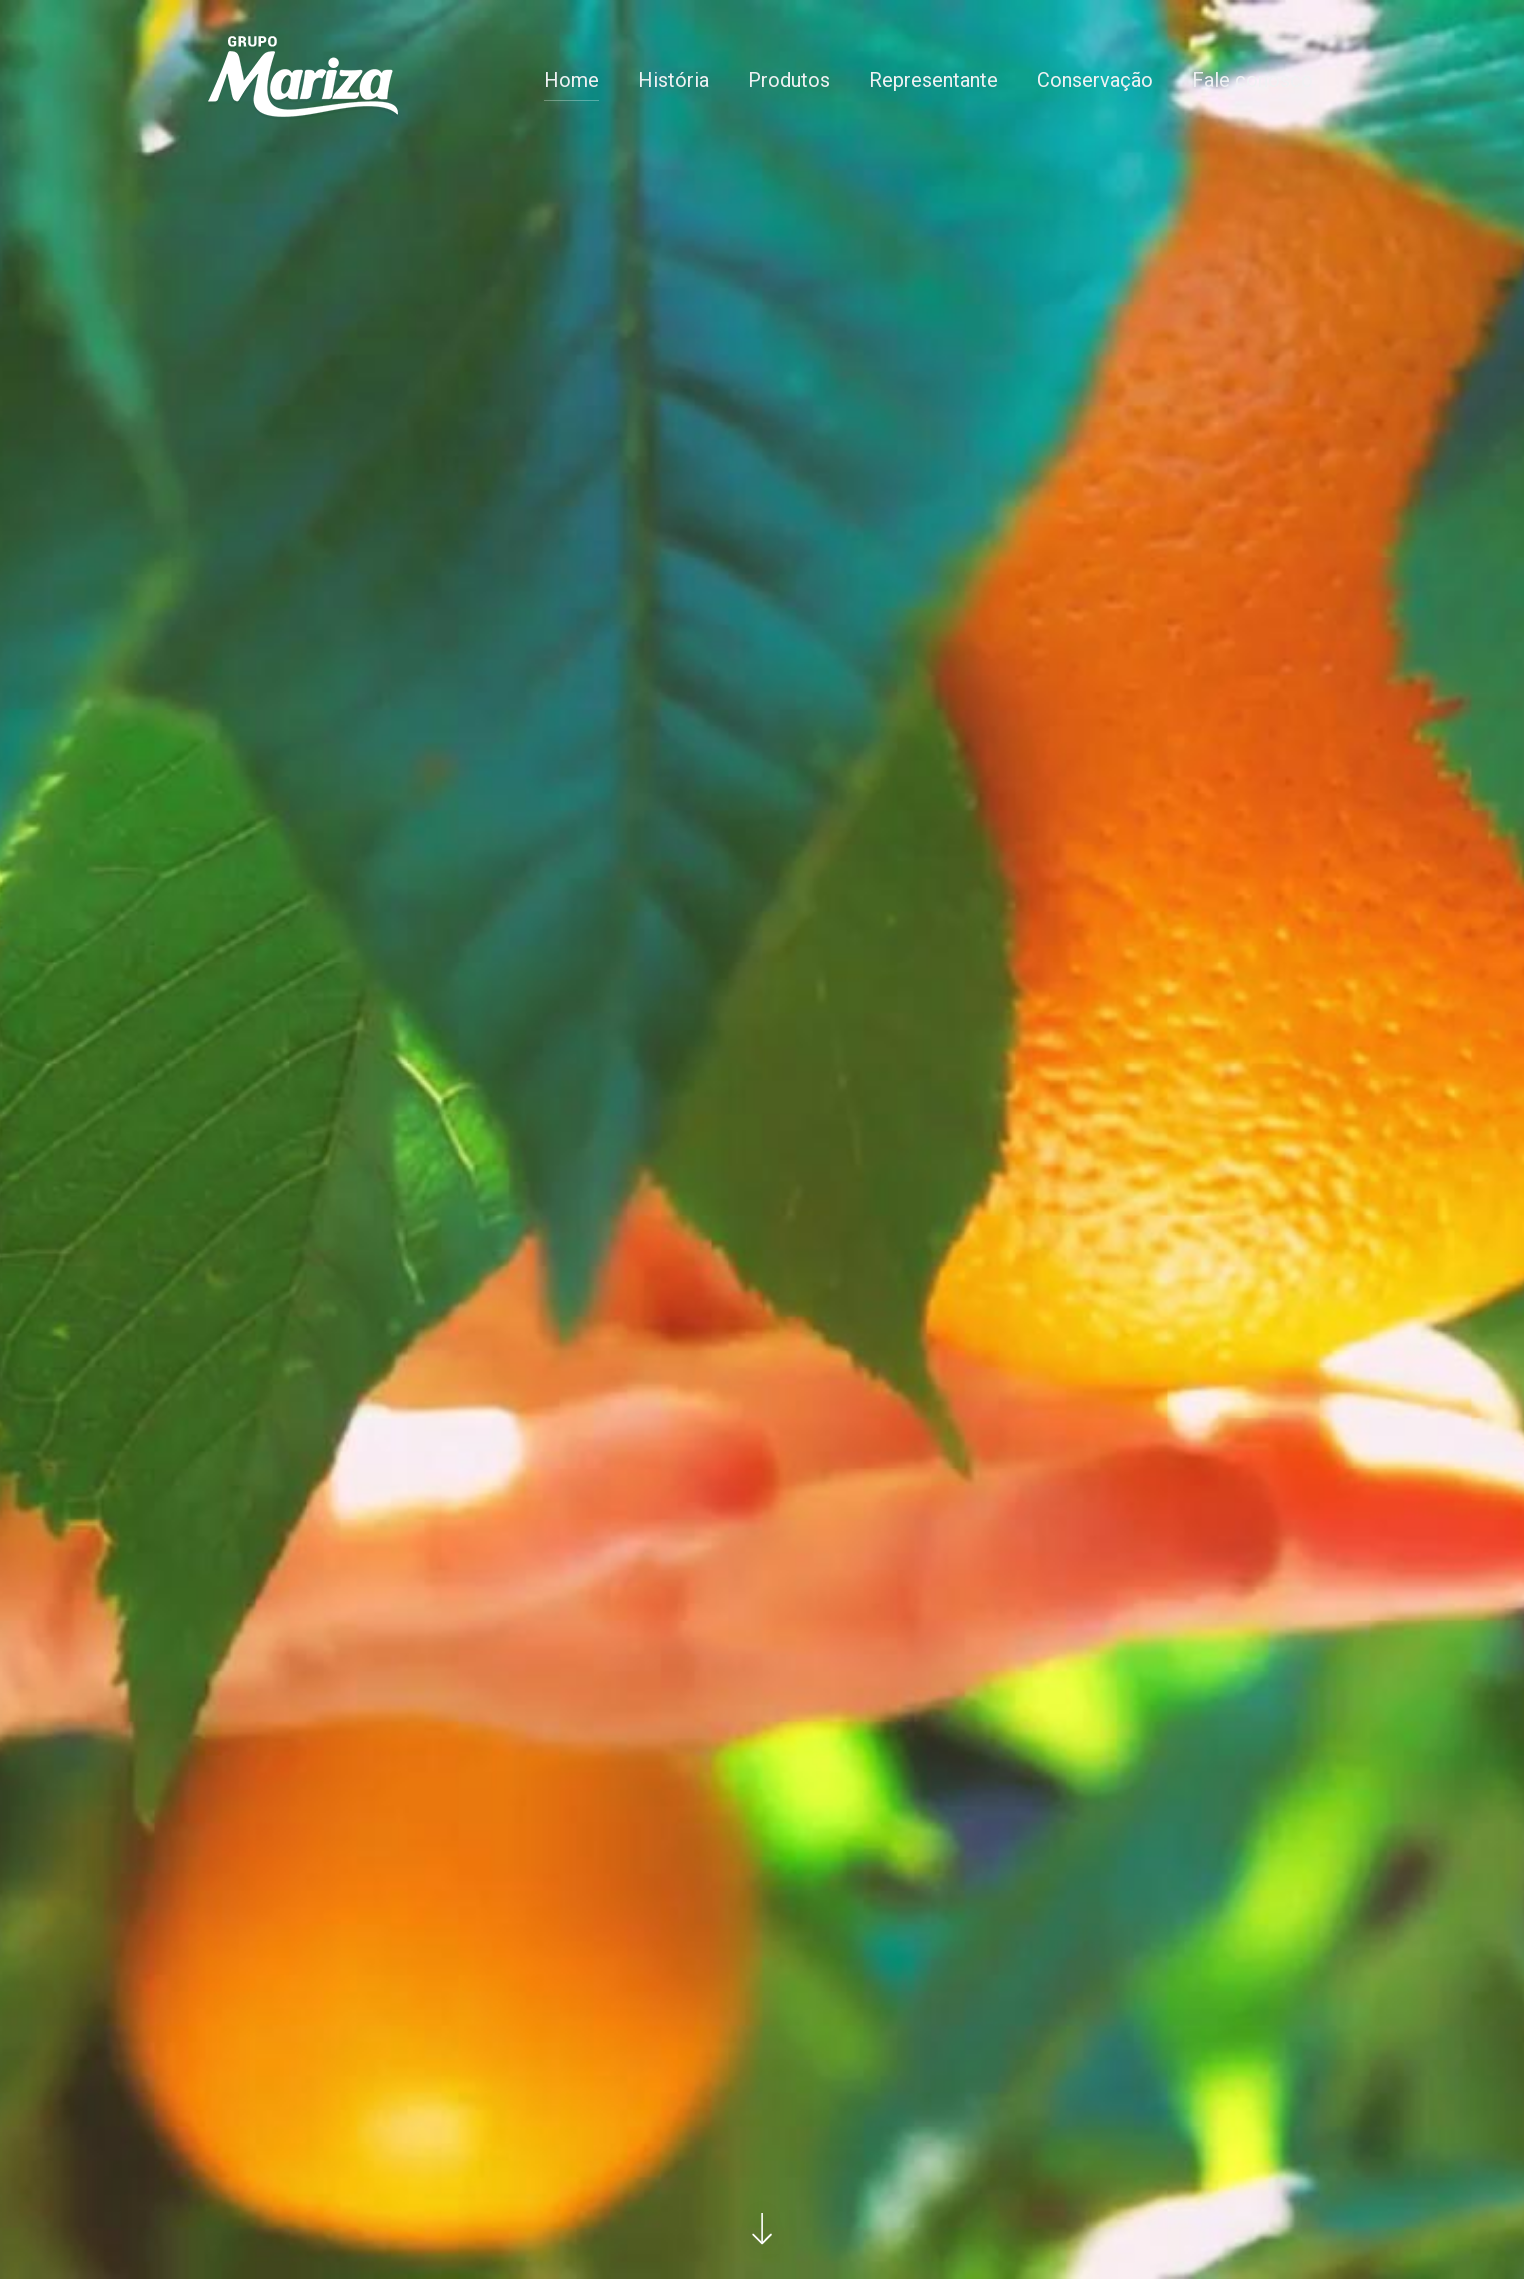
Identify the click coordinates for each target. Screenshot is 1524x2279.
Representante (933, 80)
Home (571, 80)
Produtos (789, 80)
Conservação (1095, 80)
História (673, 80)
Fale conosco (1252, 80)
